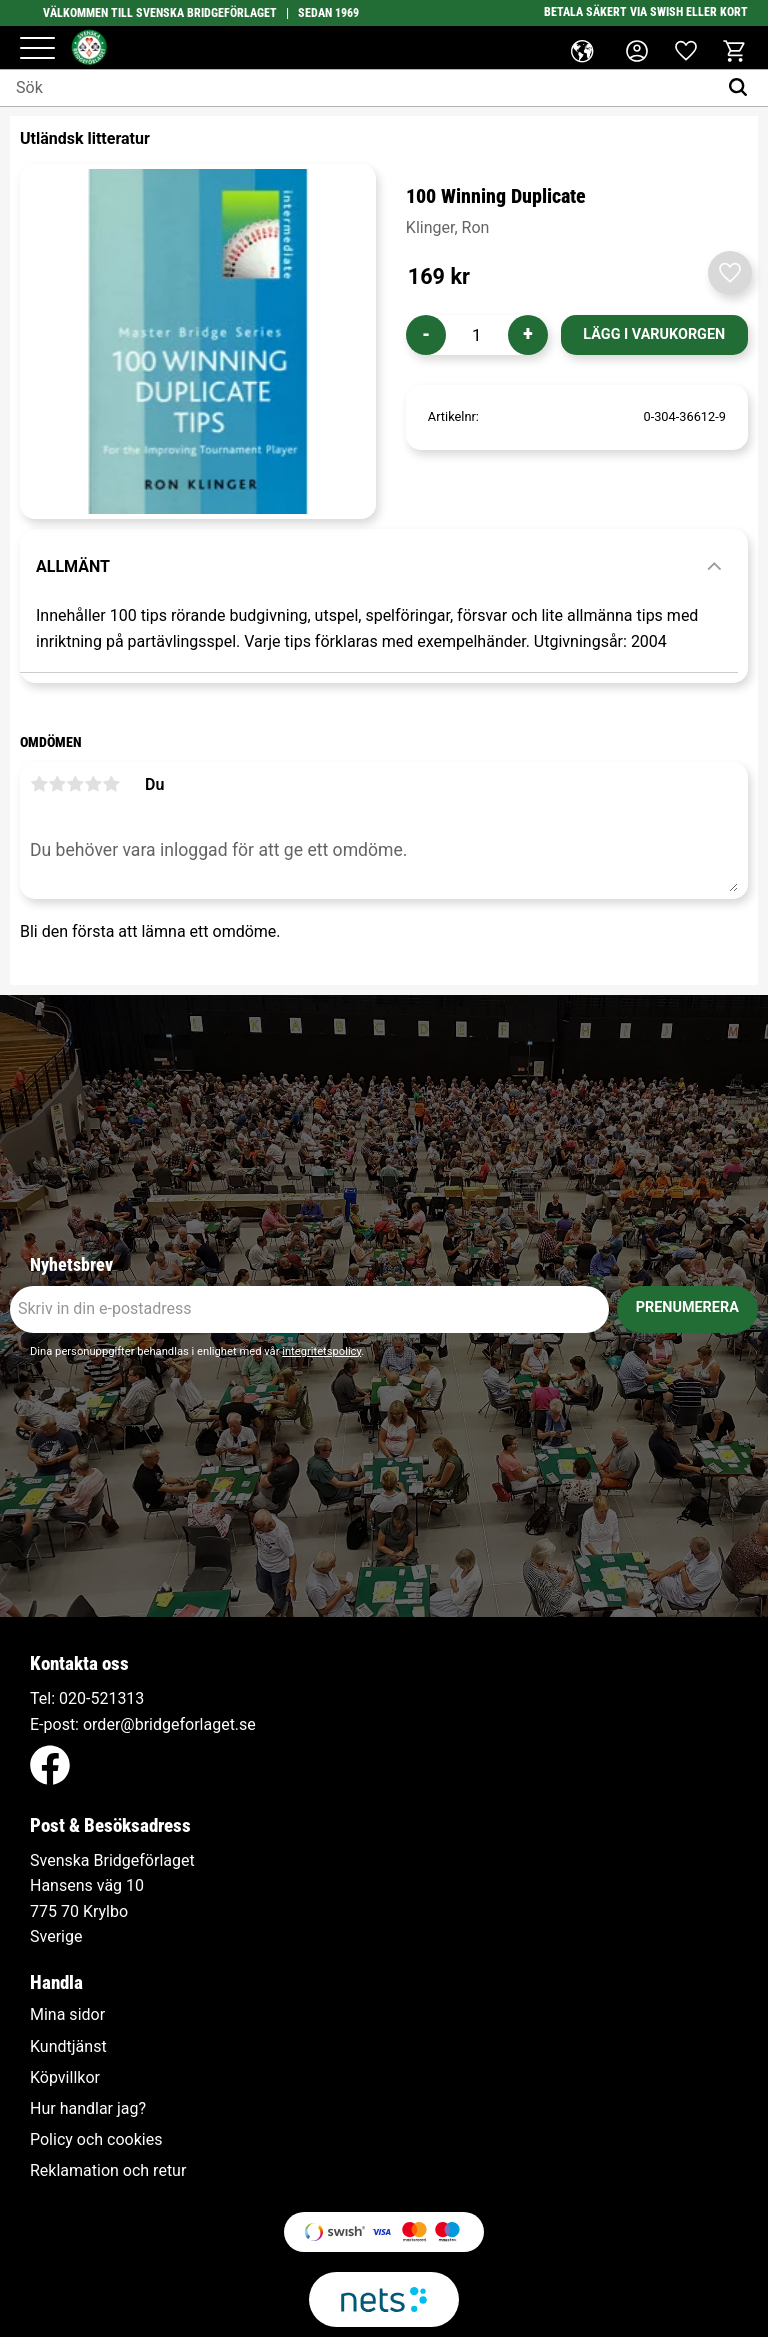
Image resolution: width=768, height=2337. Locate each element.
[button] (37, 49)
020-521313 (101, 1698)
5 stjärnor (111, 784)
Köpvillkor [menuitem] (65, 2078)
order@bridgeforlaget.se (169, 1724)
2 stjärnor (57, 784)
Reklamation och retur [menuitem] (108, 2171)
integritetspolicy (321, 1351)
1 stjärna (39, 784)
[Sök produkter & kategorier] (358, 88)
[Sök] (742, 88)
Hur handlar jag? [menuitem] (88, 2109)
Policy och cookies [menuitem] (96, 2140)
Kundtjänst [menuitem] (68, 2047)
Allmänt (73, 566)
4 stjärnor (93, 784)
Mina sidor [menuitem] (67, 2015)
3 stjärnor (75, 784)
